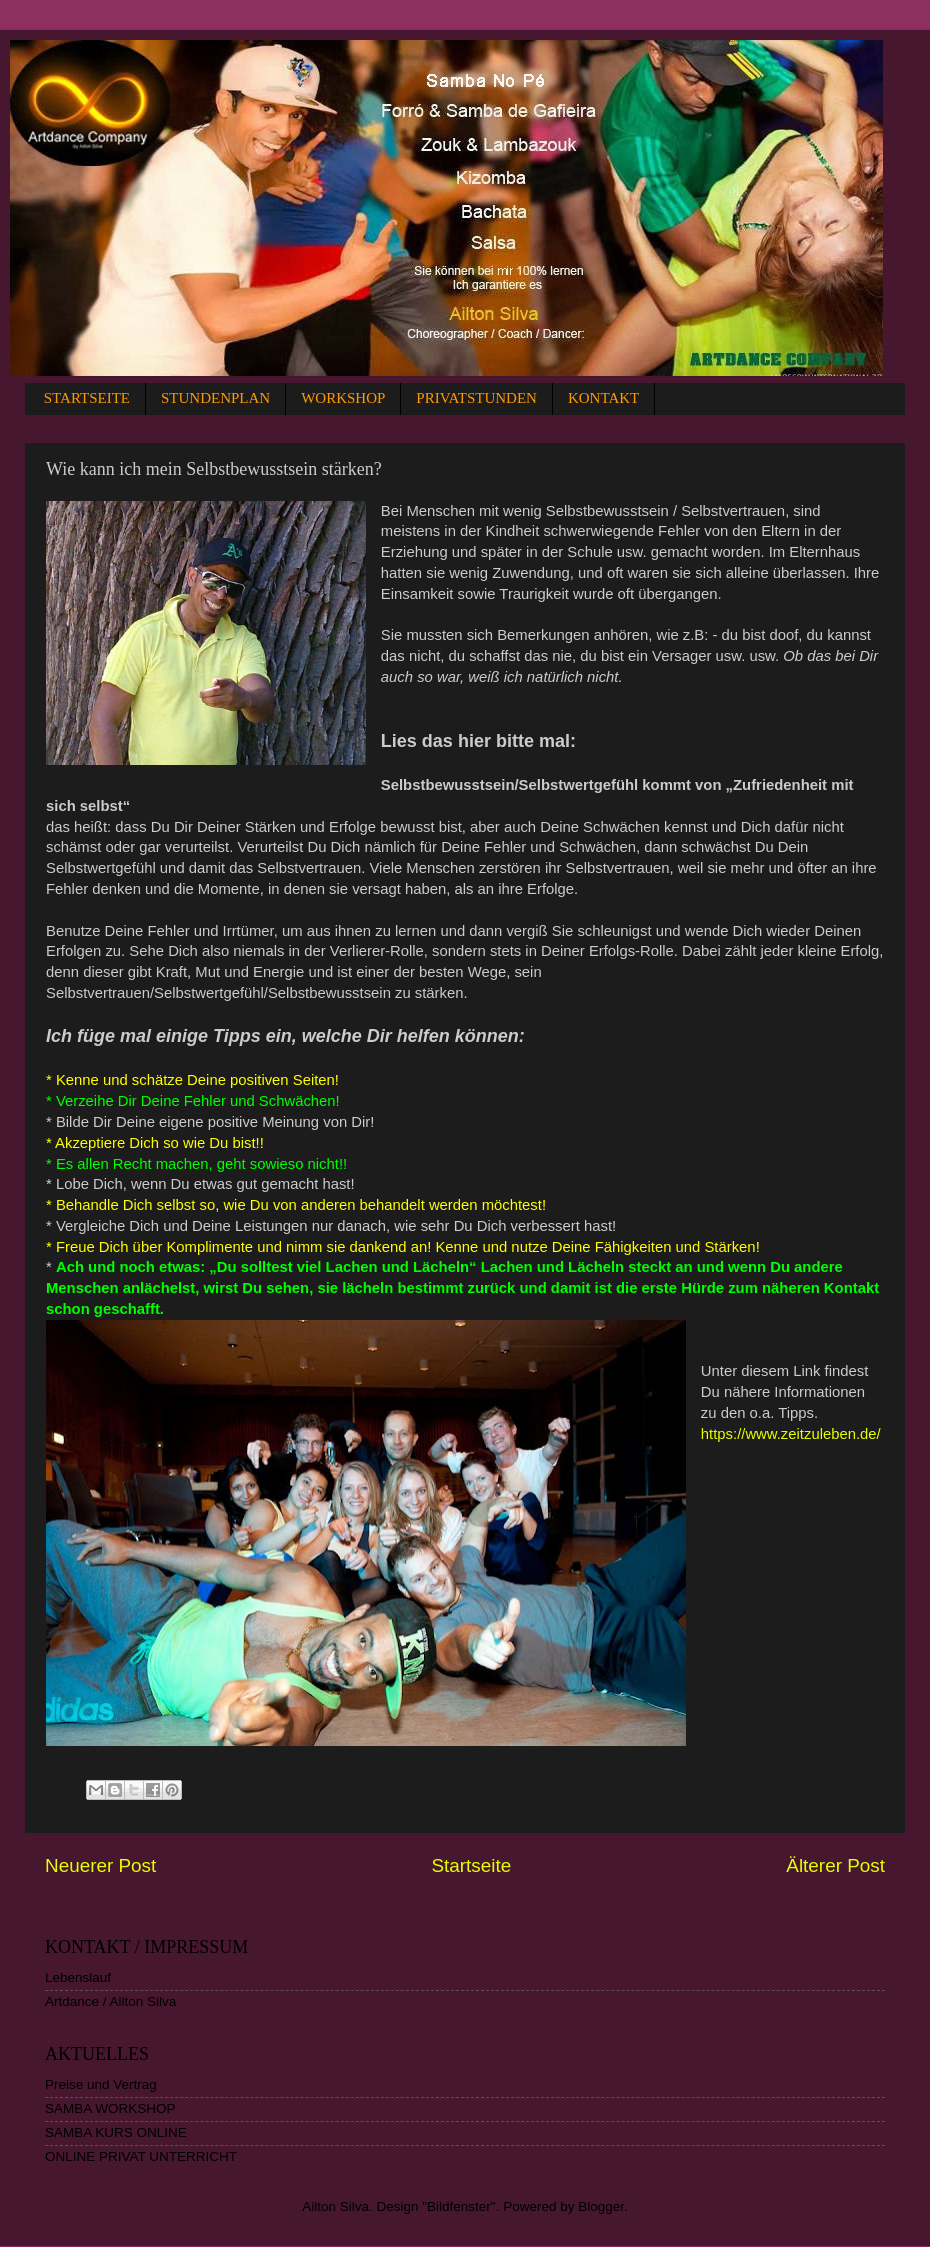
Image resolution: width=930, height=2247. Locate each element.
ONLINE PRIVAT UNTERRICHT (141, 2156)
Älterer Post (835, 1865)
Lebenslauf (78, 1977)
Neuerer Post (100, 1865)
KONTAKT (603, 398)
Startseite (471, 1865)
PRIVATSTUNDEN (476, 398)
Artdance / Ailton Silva (110, 2001)
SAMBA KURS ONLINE (116, 2132)
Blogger (601, 2206)
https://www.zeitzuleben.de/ (791, 1434)
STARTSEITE (87, 398)
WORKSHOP (343, 398)
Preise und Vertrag (101, 2084)
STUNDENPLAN (215, 398)
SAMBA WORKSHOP (110, 2108)
